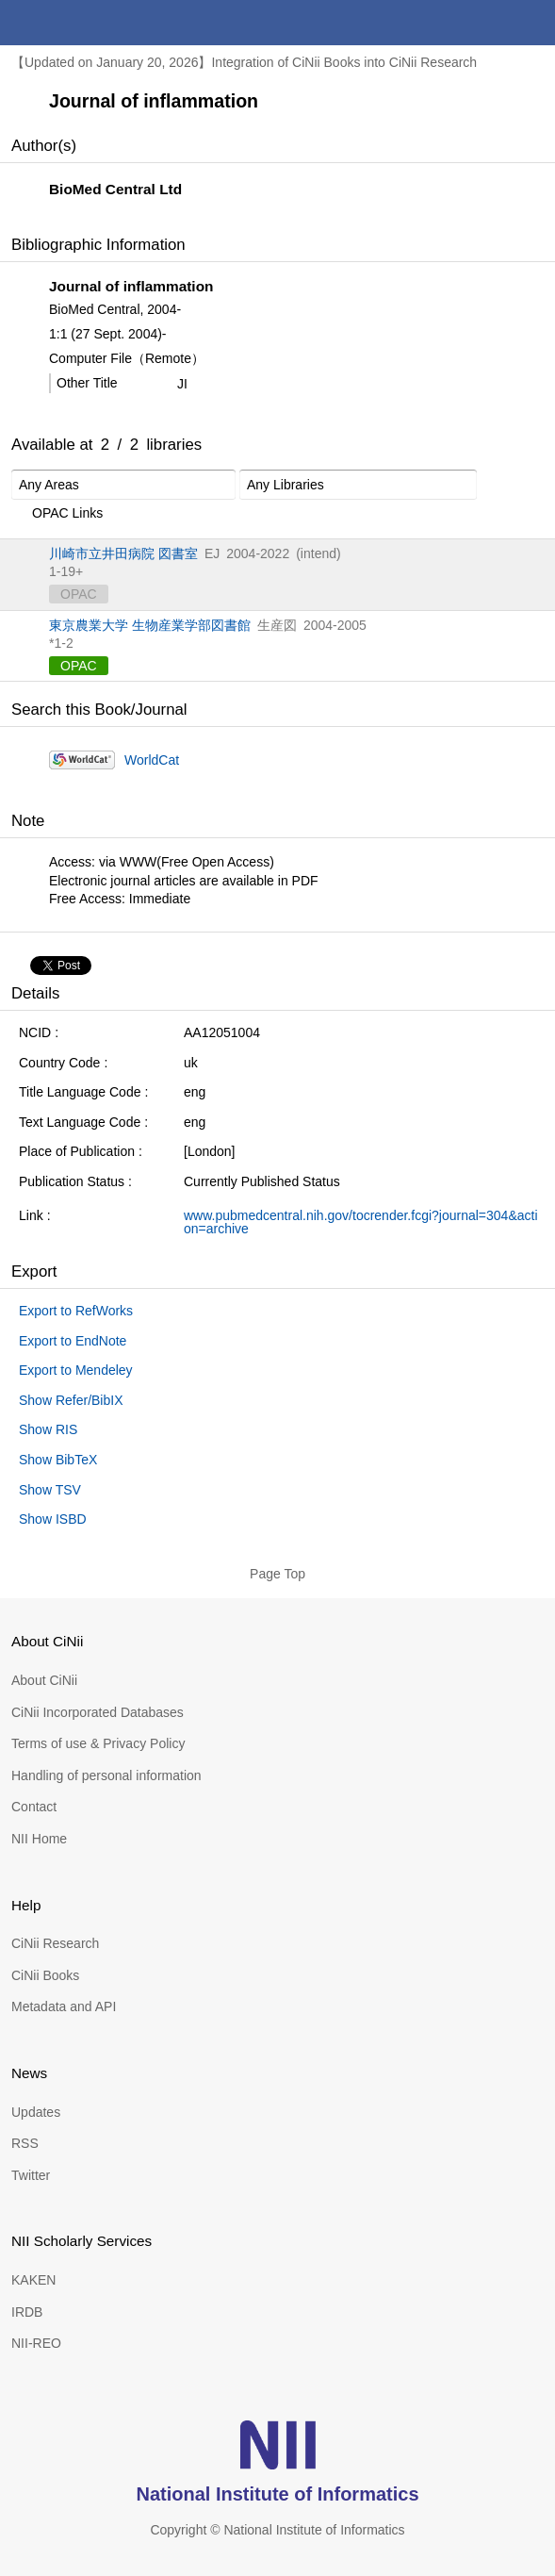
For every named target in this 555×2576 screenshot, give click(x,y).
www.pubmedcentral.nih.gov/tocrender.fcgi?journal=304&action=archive (361, 1222)
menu (532, 22)
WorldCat (151, 760)
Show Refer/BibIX (71, 1400)
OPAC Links (57, 513)
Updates (35, 2112)
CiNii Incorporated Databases (97, 1712)
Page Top (277, 1573)
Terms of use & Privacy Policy (98, 1743)
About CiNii (44, 1680)
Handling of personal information (106, 1775)
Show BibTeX (58, 1459)
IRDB (26, 2312)
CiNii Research (55, 1943)
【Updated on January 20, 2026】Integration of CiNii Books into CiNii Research (244, 62)
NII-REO (36, 2343)
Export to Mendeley (76, 1370)
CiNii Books (45, 1975)
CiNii (83, 22)
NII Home (39, 1838)
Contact (34, 1806)
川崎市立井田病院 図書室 (123, 553)
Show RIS (48, 1429)
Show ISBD (53, 1519)
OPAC (78, 665)
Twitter (30, 2175)
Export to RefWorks (76, 1310)
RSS (25, 2143)
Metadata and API (63, 2006)
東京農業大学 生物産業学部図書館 (150, 625)
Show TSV (50, 1489)
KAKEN (33, 2279)
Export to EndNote (72, 1340)
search (487, 22)
